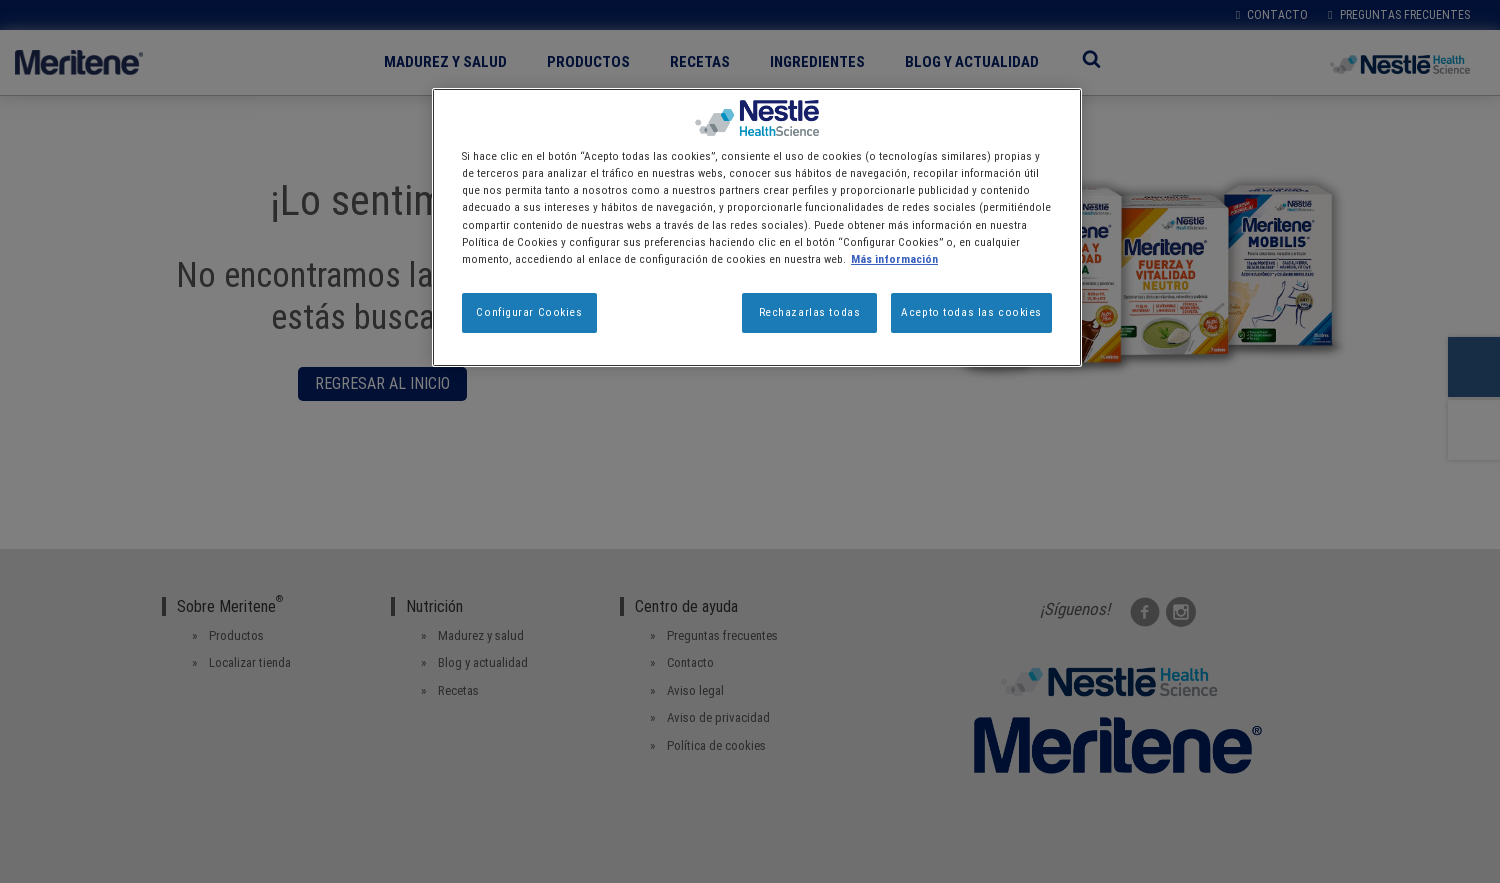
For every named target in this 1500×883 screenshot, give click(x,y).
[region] (757, 227)
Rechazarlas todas (810, 312)
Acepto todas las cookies (971, 312)
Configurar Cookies (529, 312)
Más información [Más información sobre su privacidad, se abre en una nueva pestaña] (894, 259)
